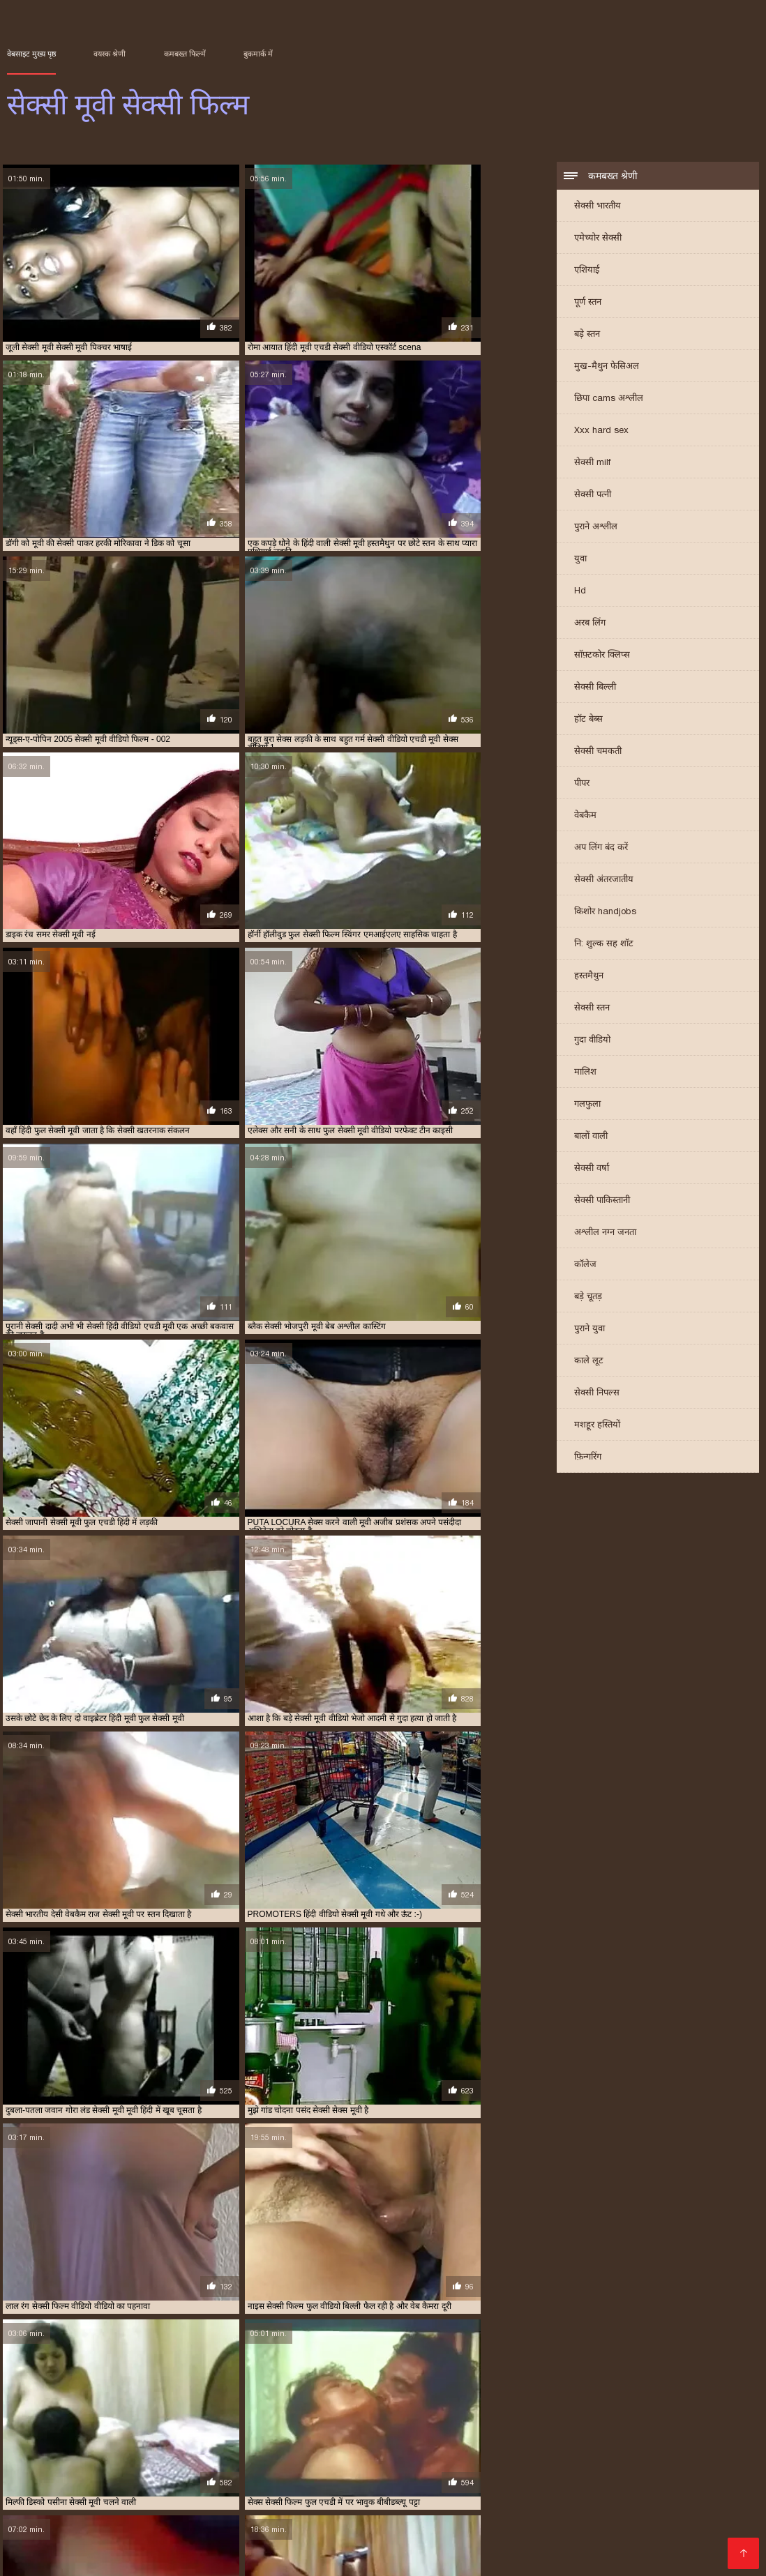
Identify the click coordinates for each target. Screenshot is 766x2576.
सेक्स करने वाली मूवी (316, 2415)
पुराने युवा (589, 1330)
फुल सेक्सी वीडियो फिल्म (331, 2408)
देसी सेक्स (373, 2478)
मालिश (585, 1073)
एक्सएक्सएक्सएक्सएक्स (257, 2489)
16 (332, 2295)
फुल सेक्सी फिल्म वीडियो (66, 2408)
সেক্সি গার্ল (629, 2545)
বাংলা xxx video (138, 2523)
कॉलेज (585, 1266)
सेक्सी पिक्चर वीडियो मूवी (127, 2423)
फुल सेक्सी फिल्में (135, 2408)
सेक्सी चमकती (598, 753)
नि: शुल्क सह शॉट (603, 945)
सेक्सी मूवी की (475, 2534)
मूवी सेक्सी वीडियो (54, 2415)
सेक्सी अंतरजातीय (603, 881)
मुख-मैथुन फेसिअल (606, 368)
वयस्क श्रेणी (109, 54)
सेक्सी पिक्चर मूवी (54, 2423)
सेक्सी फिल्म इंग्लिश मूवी (624, 2489)
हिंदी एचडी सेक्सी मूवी (650, 2523)
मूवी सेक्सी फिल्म (629, 2408)
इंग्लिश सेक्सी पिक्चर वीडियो (113, 2511)
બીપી (456, 2478)
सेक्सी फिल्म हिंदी (218, 2534)
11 (298, 2295)
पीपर (581, 785)
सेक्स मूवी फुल (376, 2415)
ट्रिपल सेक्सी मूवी (638, 2400)
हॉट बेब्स (588, 720)
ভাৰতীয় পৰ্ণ (669, 2456)
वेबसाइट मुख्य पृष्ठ (31, 54)
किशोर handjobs (605, 913)
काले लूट (588, 1362)
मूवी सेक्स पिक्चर (146, 2556)
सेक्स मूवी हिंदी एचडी (690, 2511)
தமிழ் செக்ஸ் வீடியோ (121, 2500)
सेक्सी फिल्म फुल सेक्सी (518, 2423)
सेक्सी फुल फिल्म (162, 2431)
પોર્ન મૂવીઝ (393, 2523)
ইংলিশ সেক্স (312, 2467)
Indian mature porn (602, 2500)
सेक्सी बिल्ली (595, 688)
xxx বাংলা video (366, 2456)
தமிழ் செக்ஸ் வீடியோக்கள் (248, 2500)
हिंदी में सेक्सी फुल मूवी (557, 2534)
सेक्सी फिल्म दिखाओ (275, 2456)
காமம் (75, 2467)
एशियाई (586, 271)
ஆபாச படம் (220, 2545)
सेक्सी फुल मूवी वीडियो (228, 2431)
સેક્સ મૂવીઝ (94, 2456)
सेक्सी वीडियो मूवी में (555, 2523)
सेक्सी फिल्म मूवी (586, 2423)
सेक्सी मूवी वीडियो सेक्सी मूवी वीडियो (524, 2545)
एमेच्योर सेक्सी (598, 239)
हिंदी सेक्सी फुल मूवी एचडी (585, 2511)
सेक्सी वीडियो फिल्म (142, 2545)
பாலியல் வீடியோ (234, 2467)
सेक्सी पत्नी (592, 496)
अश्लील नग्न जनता (605, 1234)
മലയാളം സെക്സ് (391, 2534)
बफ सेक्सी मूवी (532, 2408)
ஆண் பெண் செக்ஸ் (705, 2500)
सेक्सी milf (592, 464)
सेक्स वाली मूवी (428, 2415)
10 (283, 2295)
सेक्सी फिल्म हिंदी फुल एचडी (65, 2478)
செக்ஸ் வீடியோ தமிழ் (237, 2523)
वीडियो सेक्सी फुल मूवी (183, 2415)
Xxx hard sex (601, 432)
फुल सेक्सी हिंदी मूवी (405, 2408)
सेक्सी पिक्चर (106, 2489)
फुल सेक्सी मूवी (191, 2408)
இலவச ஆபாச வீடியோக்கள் (104, 2534)
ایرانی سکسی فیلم (592, 2456)
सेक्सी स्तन (592, 1009)
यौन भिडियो (368, 2467)
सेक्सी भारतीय (597, 207)
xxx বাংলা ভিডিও (139, 2467)
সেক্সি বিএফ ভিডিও (245, 2478)
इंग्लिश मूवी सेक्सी (31, 2400)
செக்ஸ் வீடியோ (465, 2523)
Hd (580, 592)
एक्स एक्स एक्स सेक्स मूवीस (507, 2400)
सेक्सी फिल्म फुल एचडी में (287, 2423)
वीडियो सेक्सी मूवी (251, 2415)
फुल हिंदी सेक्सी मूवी (472, 2408)
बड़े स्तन (587, 336)
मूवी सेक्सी (579, 2408)
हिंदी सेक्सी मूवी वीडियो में (596, 2467)
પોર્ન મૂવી (517, 2467)
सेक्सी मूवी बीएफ (213, 2511)
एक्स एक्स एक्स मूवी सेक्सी (419, 2400)
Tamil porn (332, 2545)
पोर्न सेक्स (729, 2467)
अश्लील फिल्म (343, 2489)
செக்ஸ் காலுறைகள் (177, 2456)
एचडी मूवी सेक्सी (580, 2400)
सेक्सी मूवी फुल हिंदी (50, 2523)
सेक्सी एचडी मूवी (654, 2415)
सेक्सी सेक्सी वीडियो (619, 2478)
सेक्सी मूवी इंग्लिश (335, 2431)
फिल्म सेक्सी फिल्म (705, 2478)
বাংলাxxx (71, 2545)
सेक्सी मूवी (285, 2431)
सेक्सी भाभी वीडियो (403, 2545)
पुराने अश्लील (595, 528)
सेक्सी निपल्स (596, 1394)
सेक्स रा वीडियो (329, 2523)
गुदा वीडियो (592, 1041)
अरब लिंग (590, 624)
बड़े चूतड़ (588, 1298)
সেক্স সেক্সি (678, 2467)
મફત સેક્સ (346, 2500)
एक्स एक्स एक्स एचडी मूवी (333, 2400)
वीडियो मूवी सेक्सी (116, 2415)
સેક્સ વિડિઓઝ (414, 2489)
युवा (580, 560)
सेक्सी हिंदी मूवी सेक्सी (385, 2511)
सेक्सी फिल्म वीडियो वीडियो (88, 2431)
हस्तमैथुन (588, 977)
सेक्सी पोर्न (28, 2511)
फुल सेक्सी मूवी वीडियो (254, 2408)
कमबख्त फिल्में (185, 54)
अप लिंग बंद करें (601, 849)
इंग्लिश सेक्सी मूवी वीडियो (250, 2400)
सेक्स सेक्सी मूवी (483, 2415)
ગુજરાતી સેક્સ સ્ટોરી (445, 2467)
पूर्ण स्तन (587, 303)
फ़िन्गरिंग (587, 1458)
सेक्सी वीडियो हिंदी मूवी (426, 2500)
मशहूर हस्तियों (597, 1426)
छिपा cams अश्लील (608, 400)
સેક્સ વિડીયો (171, 2489)
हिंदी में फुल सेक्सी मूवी (522, 2478)
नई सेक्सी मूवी (692, 2400)
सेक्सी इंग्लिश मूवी (595, 2415)
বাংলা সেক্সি (33, 2456)
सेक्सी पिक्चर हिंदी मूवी (207, 2423)
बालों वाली (591, 1137)
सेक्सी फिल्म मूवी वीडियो (656, 2423)
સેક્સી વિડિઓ (162, 2478)
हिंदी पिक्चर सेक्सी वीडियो (511, 2489)
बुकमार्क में (258, 54)
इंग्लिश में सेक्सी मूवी (176, 2400)
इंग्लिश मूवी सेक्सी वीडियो (102, 2400)
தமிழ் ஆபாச (39, 2489)
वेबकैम (585, 817)
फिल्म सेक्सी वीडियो (481, 2511)
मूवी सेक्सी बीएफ (688, 2408)
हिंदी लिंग (419, 2478)
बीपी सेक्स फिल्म (515, 2500)
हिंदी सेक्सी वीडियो (299, 2534)
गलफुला (587, 1105)
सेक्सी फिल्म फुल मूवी (364, 2423)
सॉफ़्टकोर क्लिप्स (602, 656)
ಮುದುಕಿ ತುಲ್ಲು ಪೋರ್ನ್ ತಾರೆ (477, 2456)
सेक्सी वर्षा (591, 1170)
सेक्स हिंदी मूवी (539, 2415)
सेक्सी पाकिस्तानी (602, 1202)
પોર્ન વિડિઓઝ (72, 2556)
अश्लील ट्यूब (321, 2478)
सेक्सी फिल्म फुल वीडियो (440, 2423)
